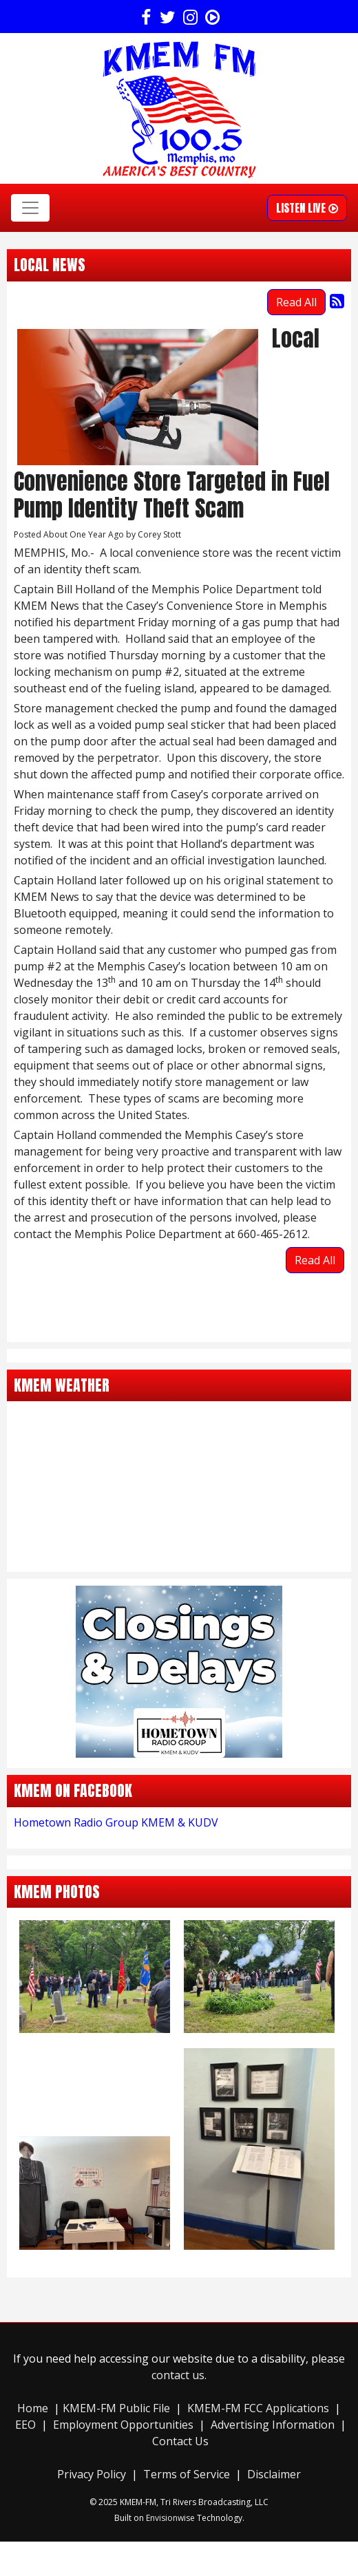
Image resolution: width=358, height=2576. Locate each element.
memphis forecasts (179, 1558)
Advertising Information (273, 2424)
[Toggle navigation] (30, 208)
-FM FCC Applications (275, 2408)
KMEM (204, 2408)
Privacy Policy (91, 2474)
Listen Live (307, 208)
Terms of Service (186, 2474)
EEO (25, 2424)
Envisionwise (170, 2518)
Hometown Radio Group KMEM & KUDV (116, 1822)
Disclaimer (274, 2474)
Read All (296, 302)
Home (32, 2408)
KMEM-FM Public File (118, 2408)
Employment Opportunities (123, 2424)
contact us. (179, 2375)
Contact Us (180, 2441)
